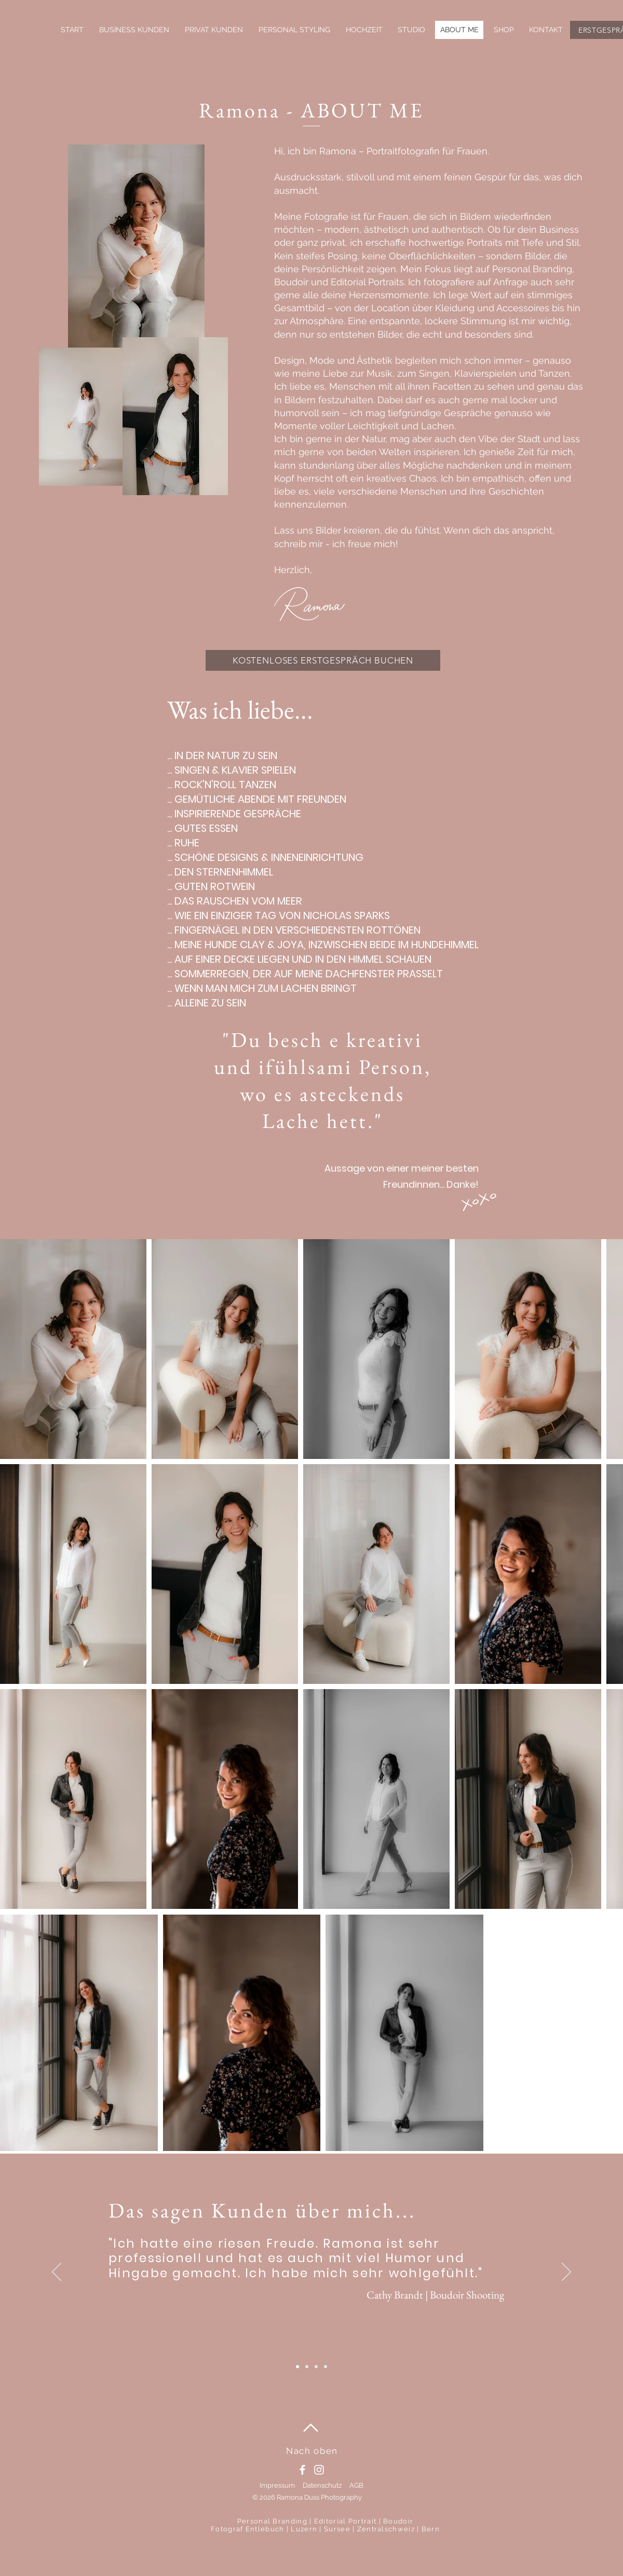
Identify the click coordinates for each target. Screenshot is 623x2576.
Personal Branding (272, 2521)
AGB (356, 2485)
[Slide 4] (297, 2366)
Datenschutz (322, 2485)
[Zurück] (56, 2272)
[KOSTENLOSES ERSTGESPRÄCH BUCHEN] (323, 660)
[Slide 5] (316, 2366)
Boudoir (398, 2521)
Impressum (277, 2485)
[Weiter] (566, 2272)
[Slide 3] (306, 2366)
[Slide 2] (325, 2366)
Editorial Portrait (345, 2521)
